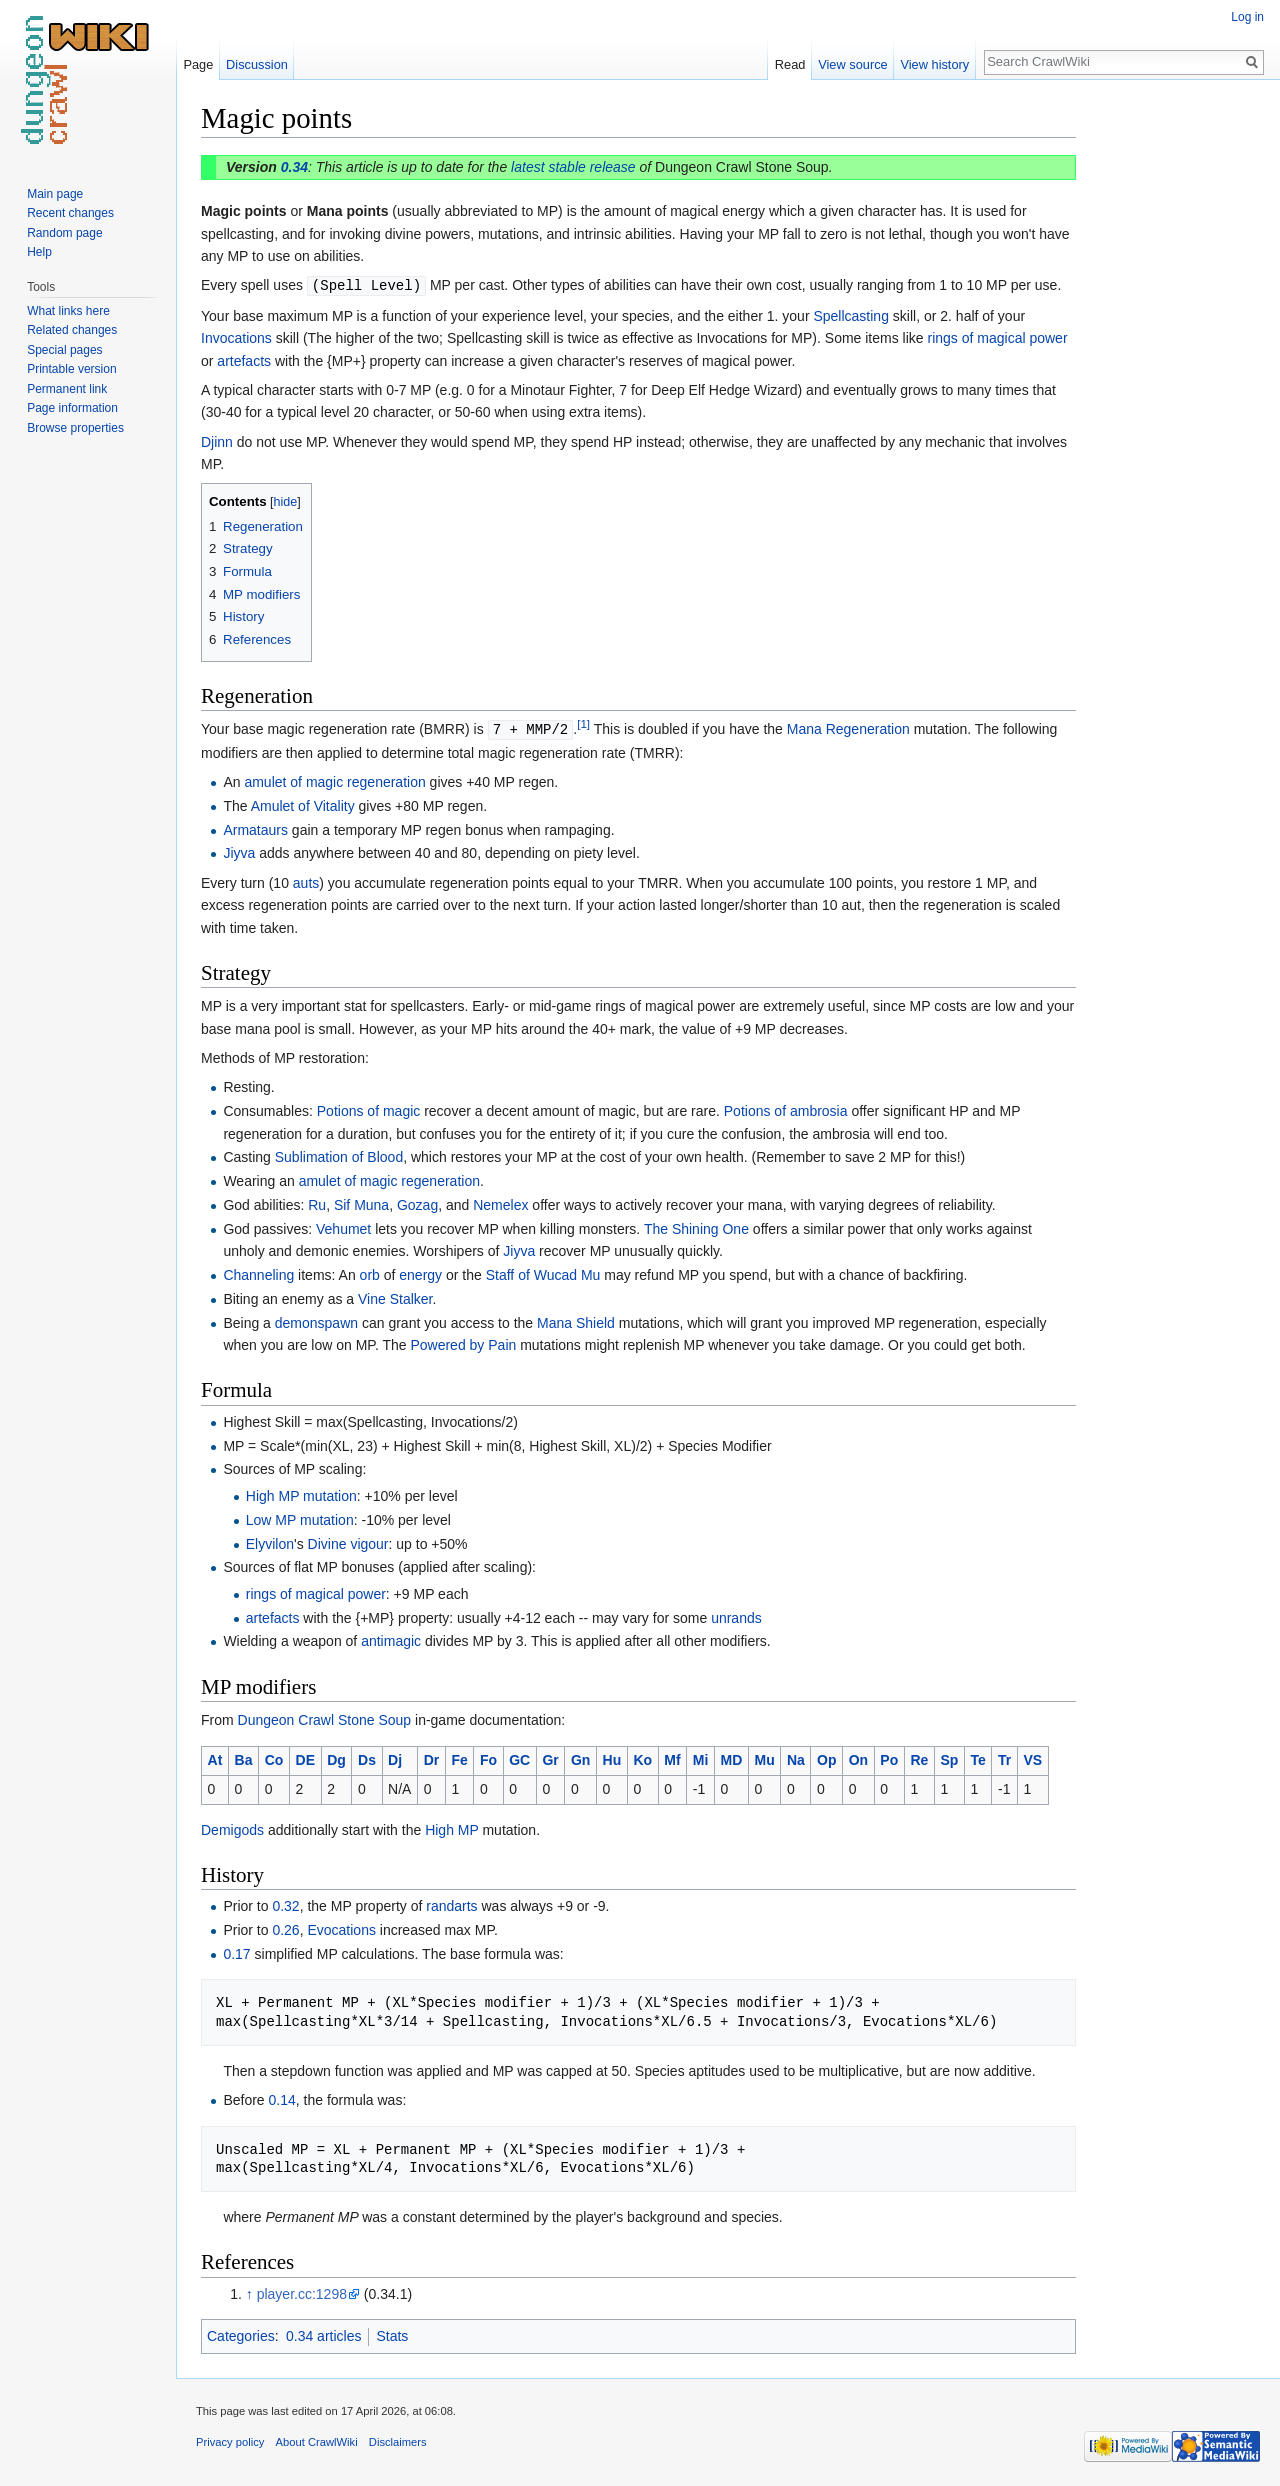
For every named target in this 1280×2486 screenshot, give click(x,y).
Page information (72, 408)
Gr (550, 1758)
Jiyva (239, 851)
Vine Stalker (395, 1297)
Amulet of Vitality (303, 804)
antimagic (391, 1639)
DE (305, 1758)
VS (1032, 1758)
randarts (451, 1904)
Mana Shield (576, 1321)
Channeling (258, 1273)
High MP (451, 1828)
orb (370, 1273)
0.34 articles (323, 2334)
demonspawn (316, 1321)
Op (826, 1758)
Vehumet (343, 1227)
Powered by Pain (463, 1343)
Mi (701, 1758)
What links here (68, 311)
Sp (949, 1758)
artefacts (244, 360)
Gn (580, 1758)
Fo (488, 1758)
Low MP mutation (300, 1518)
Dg (336, 1758)
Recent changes (70, 213)
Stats (392, 2334)
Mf (672, 1758)
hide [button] (286, 501)
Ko (642, 1758)
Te (978, 1758)
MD (732, 1758)
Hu (612, 1758)
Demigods (232, 1828)
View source (852, 64)
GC (519, 1758)
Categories (241, 2334)
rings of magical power (998, 337)
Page (198, 64)
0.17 (236, 1952)
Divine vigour (348, 1542)
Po (889, 1758)
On (858, 1758)
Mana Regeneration (848, 728)
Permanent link (67, 389)
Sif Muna (361, 1203)
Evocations (341, 1928)
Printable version (71, 369)
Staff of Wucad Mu (543, 1273)
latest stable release (573, 167)
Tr (1004, 1758)
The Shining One (696, 1227)
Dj (395, 1758)
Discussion (257, 64)
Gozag (417, 1203)
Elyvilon (270, 1542)
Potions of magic (369, 1109)
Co (274, 1758)
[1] (583, 723)
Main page (55, 194)
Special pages (64, 350)
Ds (367, 1758)
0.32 (285, 1904)
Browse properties (75, 428)
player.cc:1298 (302, 2292)
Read (790, 64)
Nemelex (500, 1203)
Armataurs (255, 828)
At (215, 1758)
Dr (432, 1758)
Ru (317, 1203)
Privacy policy (230, 2440)
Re (919, 1758)
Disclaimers (398, 2440)
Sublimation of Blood (339, 1155)
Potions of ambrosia (786, 1109)
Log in (1247, 17)
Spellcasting (851, 315)
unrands (736, 1616)
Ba (244, 1758)
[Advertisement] (1176, 400)
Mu (765, 1758)
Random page (64, 233)
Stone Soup (374, 1718)
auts (306, 881)
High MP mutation (301, 1494)
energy (420, 1273)
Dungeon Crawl (286, 1718)
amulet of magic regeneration (334, 780)
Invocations (236, 337)
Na (796, 1758)
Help (39, 252)
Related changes (72, 330)
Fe (459, 1758)
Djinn (217, 441)
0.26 (285, 1928)
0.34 (294, 167)
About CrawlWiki (317, 2440)
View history (934, 64)
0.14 (282, 2098)
